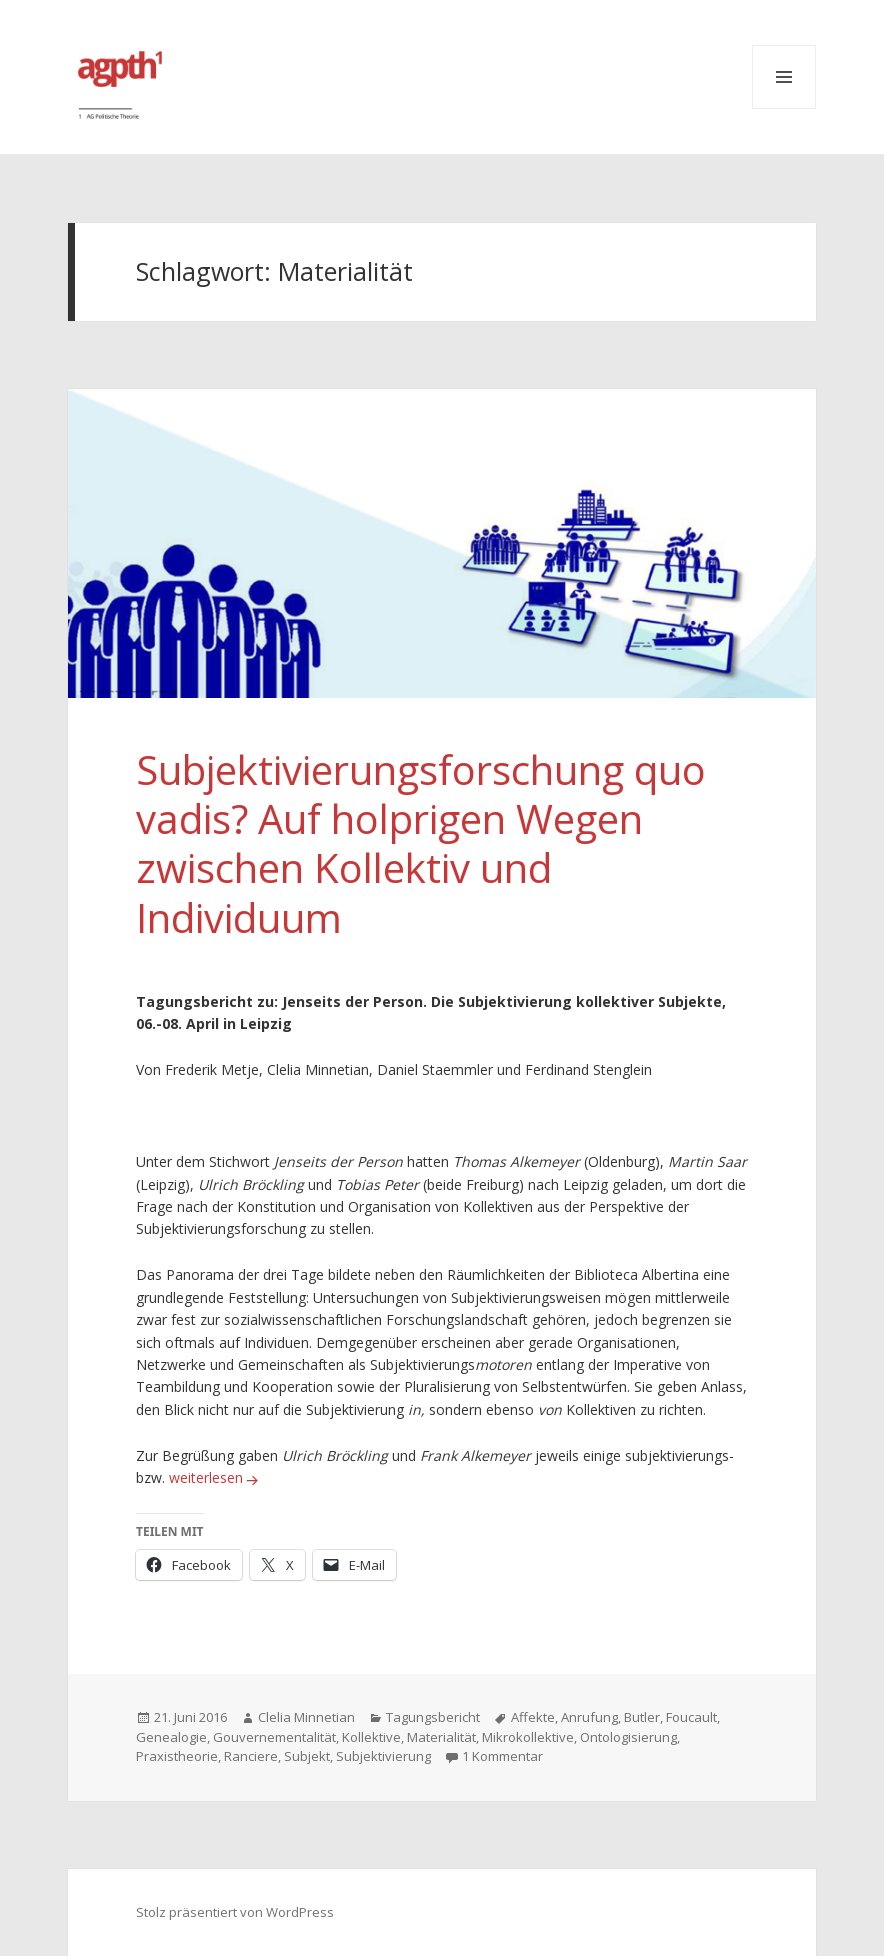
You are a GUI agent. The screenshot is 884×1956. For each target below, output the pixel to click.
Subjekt (307, 1756)
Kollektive (371, 1737)
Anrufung (589, 1717)
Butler (642, 1717)
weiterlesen (216, 1477)
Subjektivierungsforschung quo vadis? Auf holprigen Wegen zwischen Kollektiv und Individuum (421, 843)
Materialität (441, 1737)
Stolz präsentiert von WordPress (235, 1912)
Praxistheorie (177, 1756)
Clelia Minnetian (306, 1717)
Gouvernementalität (274, 1737)
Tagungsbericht (433, 1717)
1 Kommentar (502, 1756)
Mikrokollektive (528, 1737)
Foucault (691, 1717)
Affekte (533, 1717)
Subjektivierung (383, 1756)
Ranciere (251, 1756)
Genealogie (171, 1737)
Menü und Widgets (784, 77)
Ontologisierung (628, 1737)
